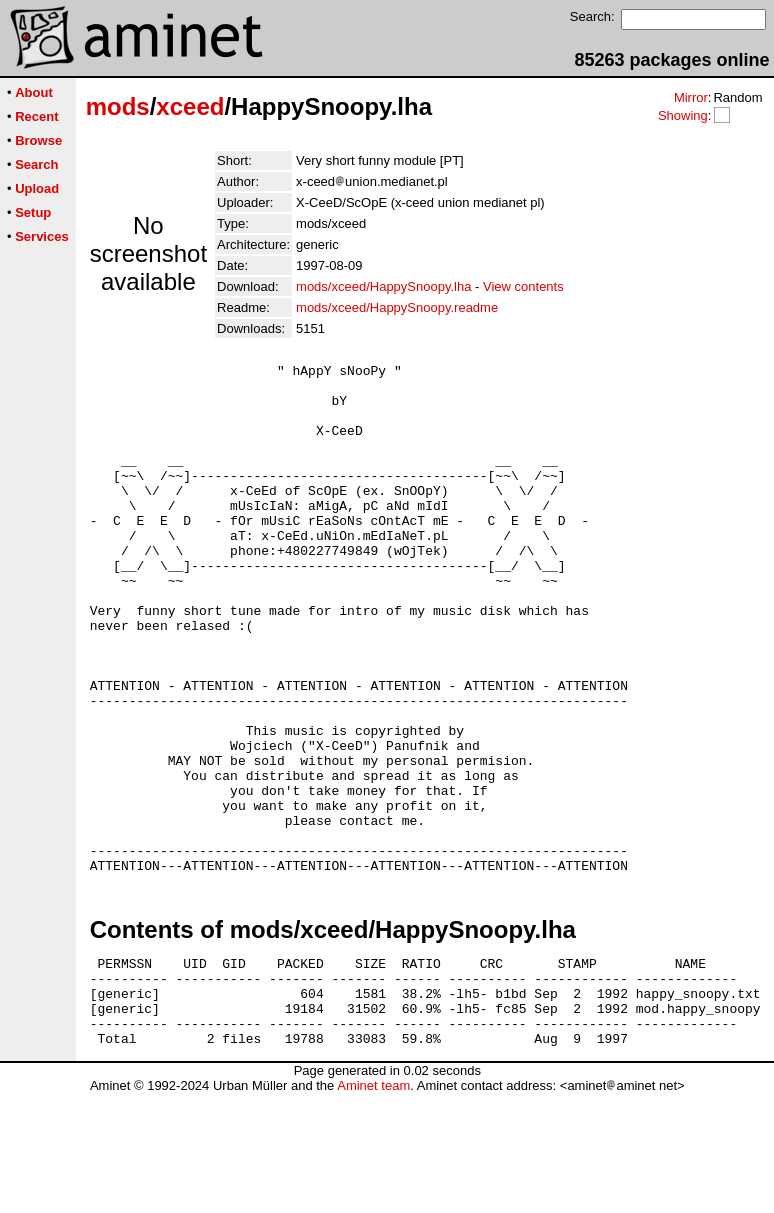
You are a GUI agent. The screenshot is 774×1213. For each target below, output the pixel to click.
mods (118, 106)
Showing (683, 115)
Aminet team (373, 1205)
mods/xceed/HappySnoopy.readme (397, 307)
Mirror (691, 97)
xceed (190, 106)
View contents (523, 286)
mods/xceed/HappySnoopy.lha (383, 286)
